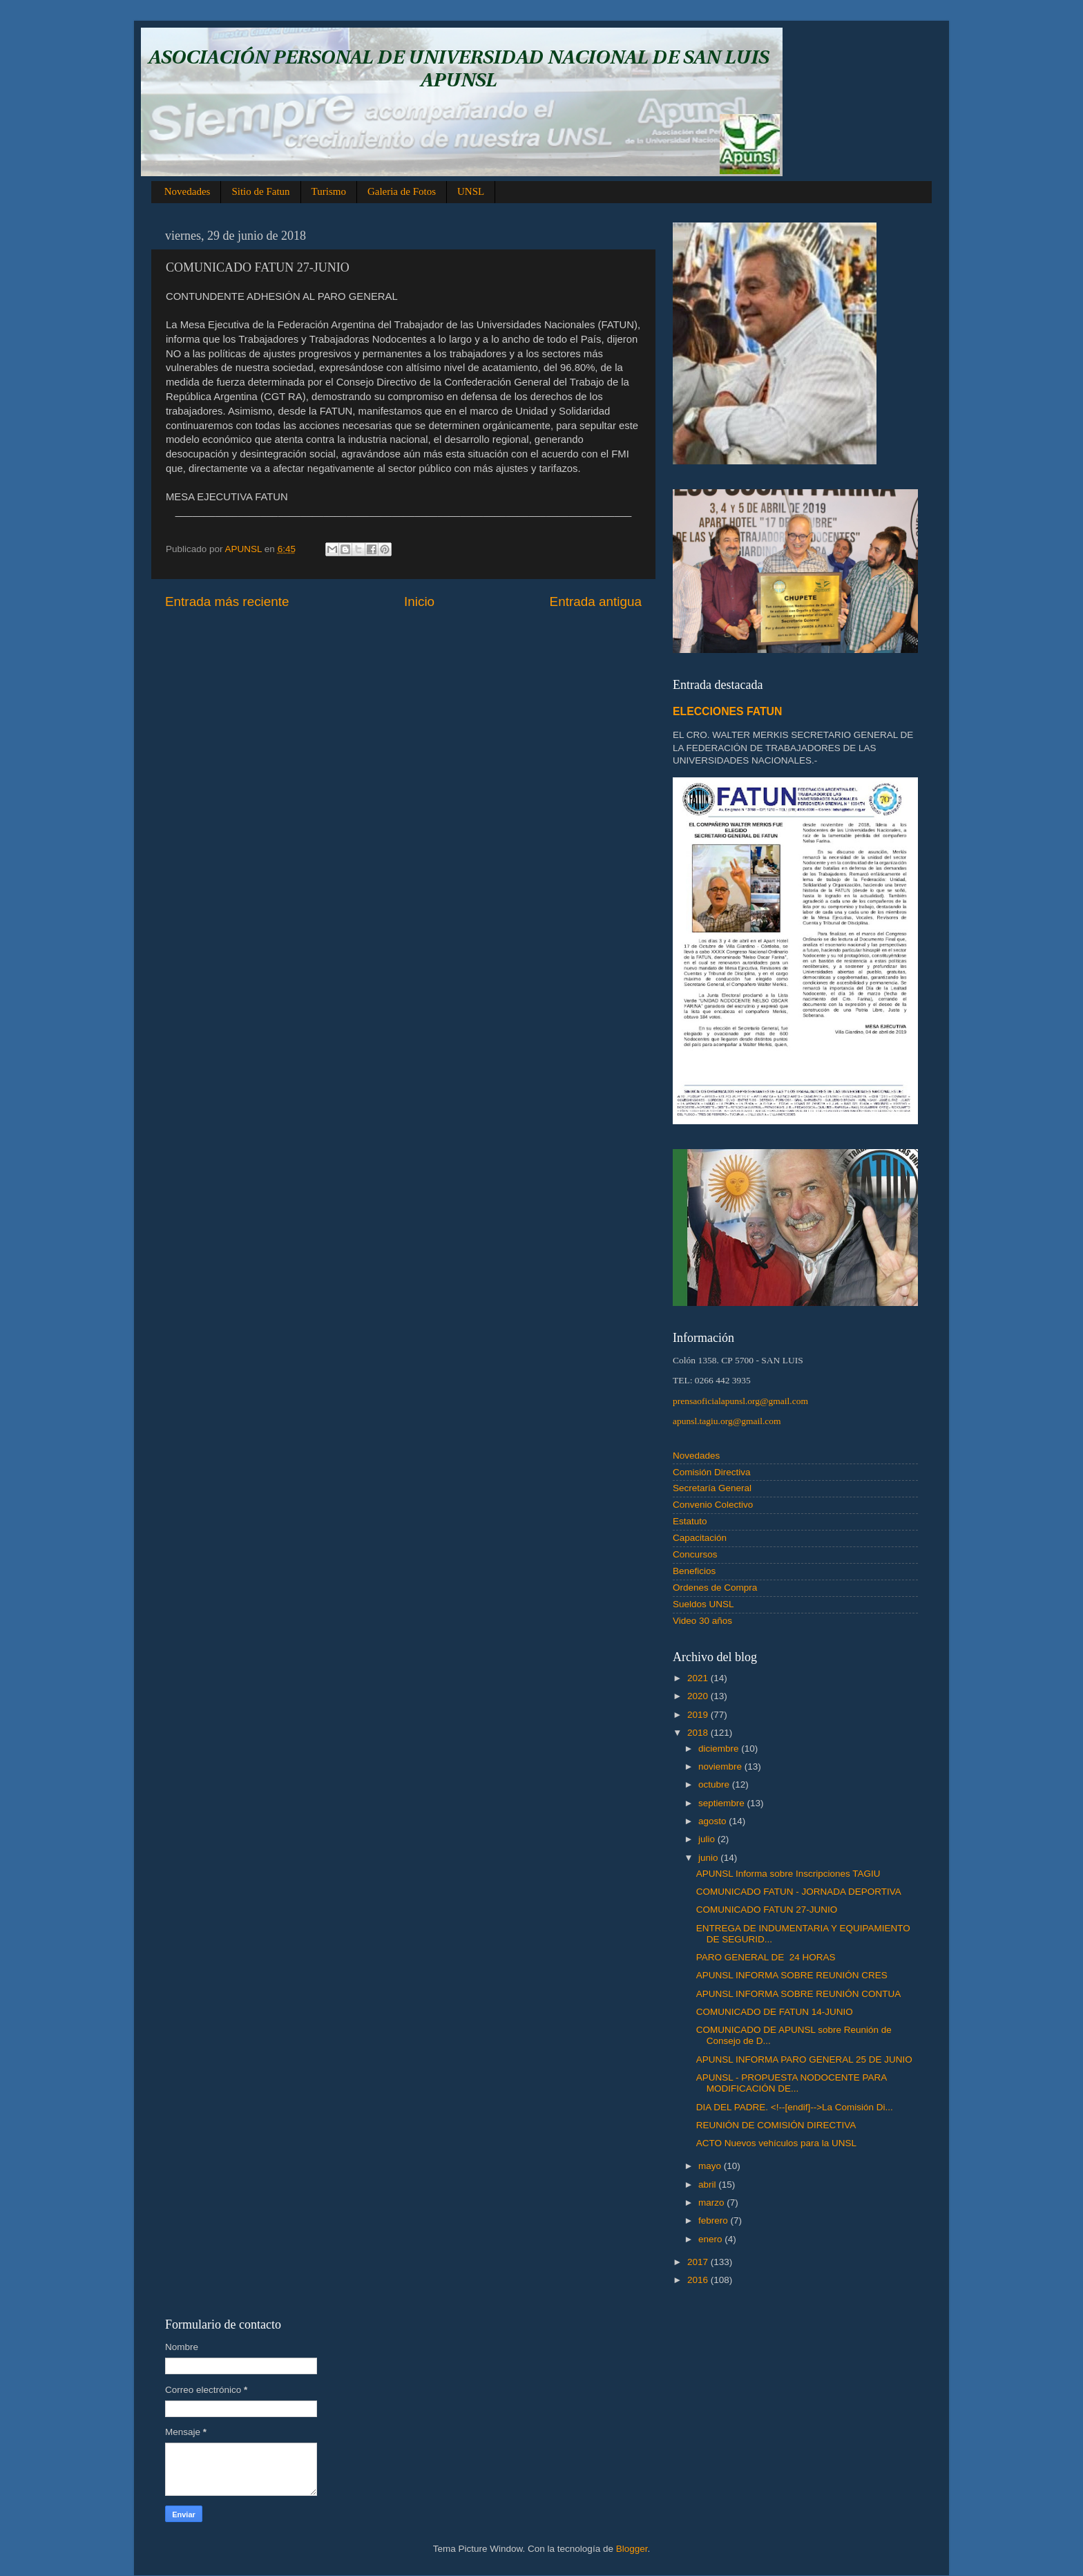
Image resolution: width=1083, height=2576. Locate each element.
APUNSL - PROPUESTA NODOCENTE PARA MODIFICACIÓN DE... (791, 2083)
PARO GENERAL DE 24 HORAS (766, 1957)
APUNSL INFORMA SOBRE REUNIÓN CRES (792, 1975)
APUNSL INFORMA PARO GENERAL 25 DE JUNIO (804, 2059)
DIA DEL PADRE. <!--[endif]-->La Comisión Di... (794, 2107)
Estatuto (690, 1521)
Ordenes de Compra (715, 1587)
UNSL (470, 191)
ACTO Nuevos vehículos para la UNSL (776, 2143)
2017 (699, 2262)
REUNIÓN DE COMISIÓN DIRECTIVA (776, 2125)
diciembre (719, 1748)
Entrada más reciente (227, 601)
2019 (699, 1715)
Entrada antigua (596, 601)
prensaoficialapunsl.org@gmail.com (740, 1401)
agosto (713, 1821)
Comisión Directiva (712, 1472)
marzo (712, 2202)
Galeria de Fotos (401, 191)
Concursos (695, 1554)
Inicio (419, 601)
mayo (711, 2166)
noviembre (721, 1766)
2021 (699, 1678)
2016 (699, 2280)
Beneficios (694, 1571)
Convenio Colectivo (713, 1504)
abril (708, 2184)
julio (708, 1839)
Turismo (329, 191)
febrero (714, 2220)
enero (711, 2239)
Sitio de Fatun (260, 191)
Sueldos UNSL (703, 1604)
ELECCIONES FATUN (727, 711)
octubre (715, 1784)
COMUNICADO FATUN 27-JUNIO (767, 1909)
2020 (699, 1696)
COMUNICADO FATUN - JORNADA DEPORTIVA (798, 1891)
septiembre (722, 1803)
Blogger (632, 2549)
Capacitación (700, 1538)
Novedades (187, 191)
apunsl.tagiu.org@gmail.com (727, 1421)
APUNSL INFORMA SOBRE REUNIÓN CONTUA (798, 1994)
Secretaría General (712, 1488)
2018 (699, 1732)
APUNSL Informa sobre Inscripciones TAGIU (788, 1873)
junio (709, 1858)
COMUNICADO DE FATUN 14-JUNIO (774, 2012)
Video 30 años (702, 1621)
